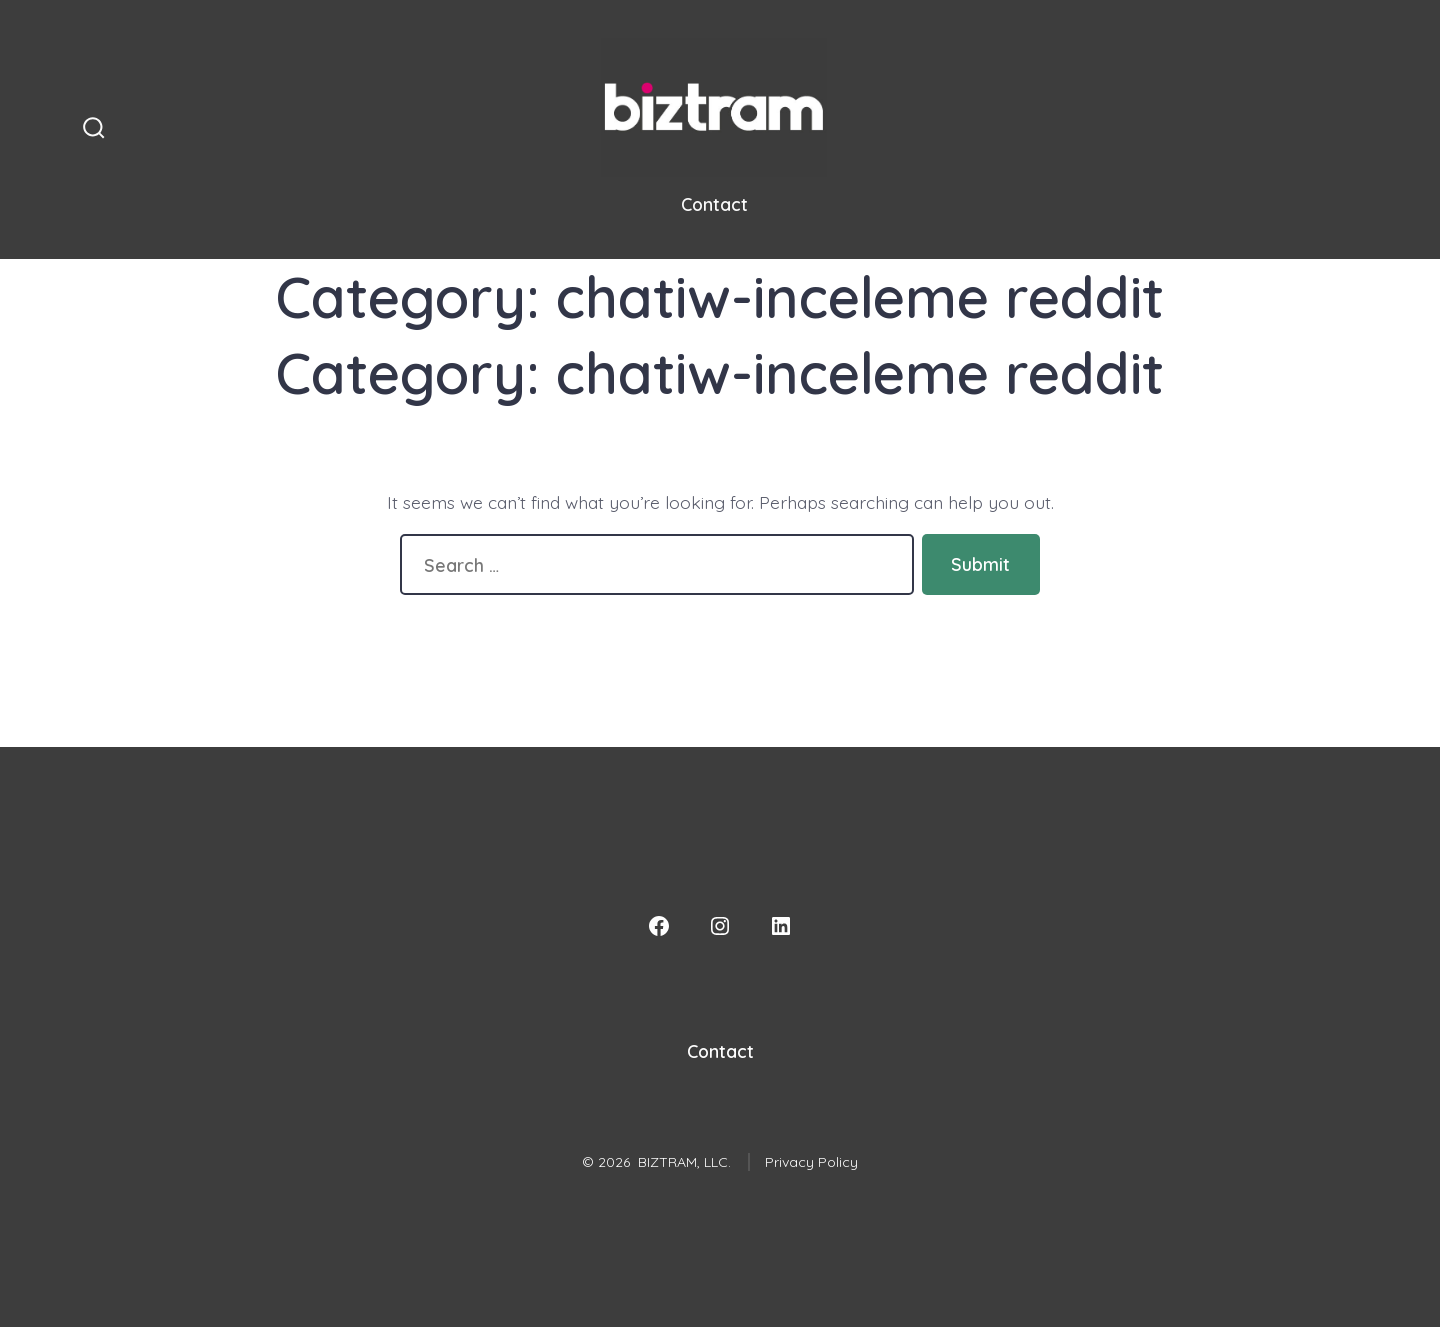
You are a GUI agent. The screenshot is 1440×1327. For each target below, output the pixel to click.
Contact (714, 204)
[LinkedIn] (781, 926)
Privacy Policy (811, 1162)
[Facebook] (659, 926)
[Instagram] (720, 926)
